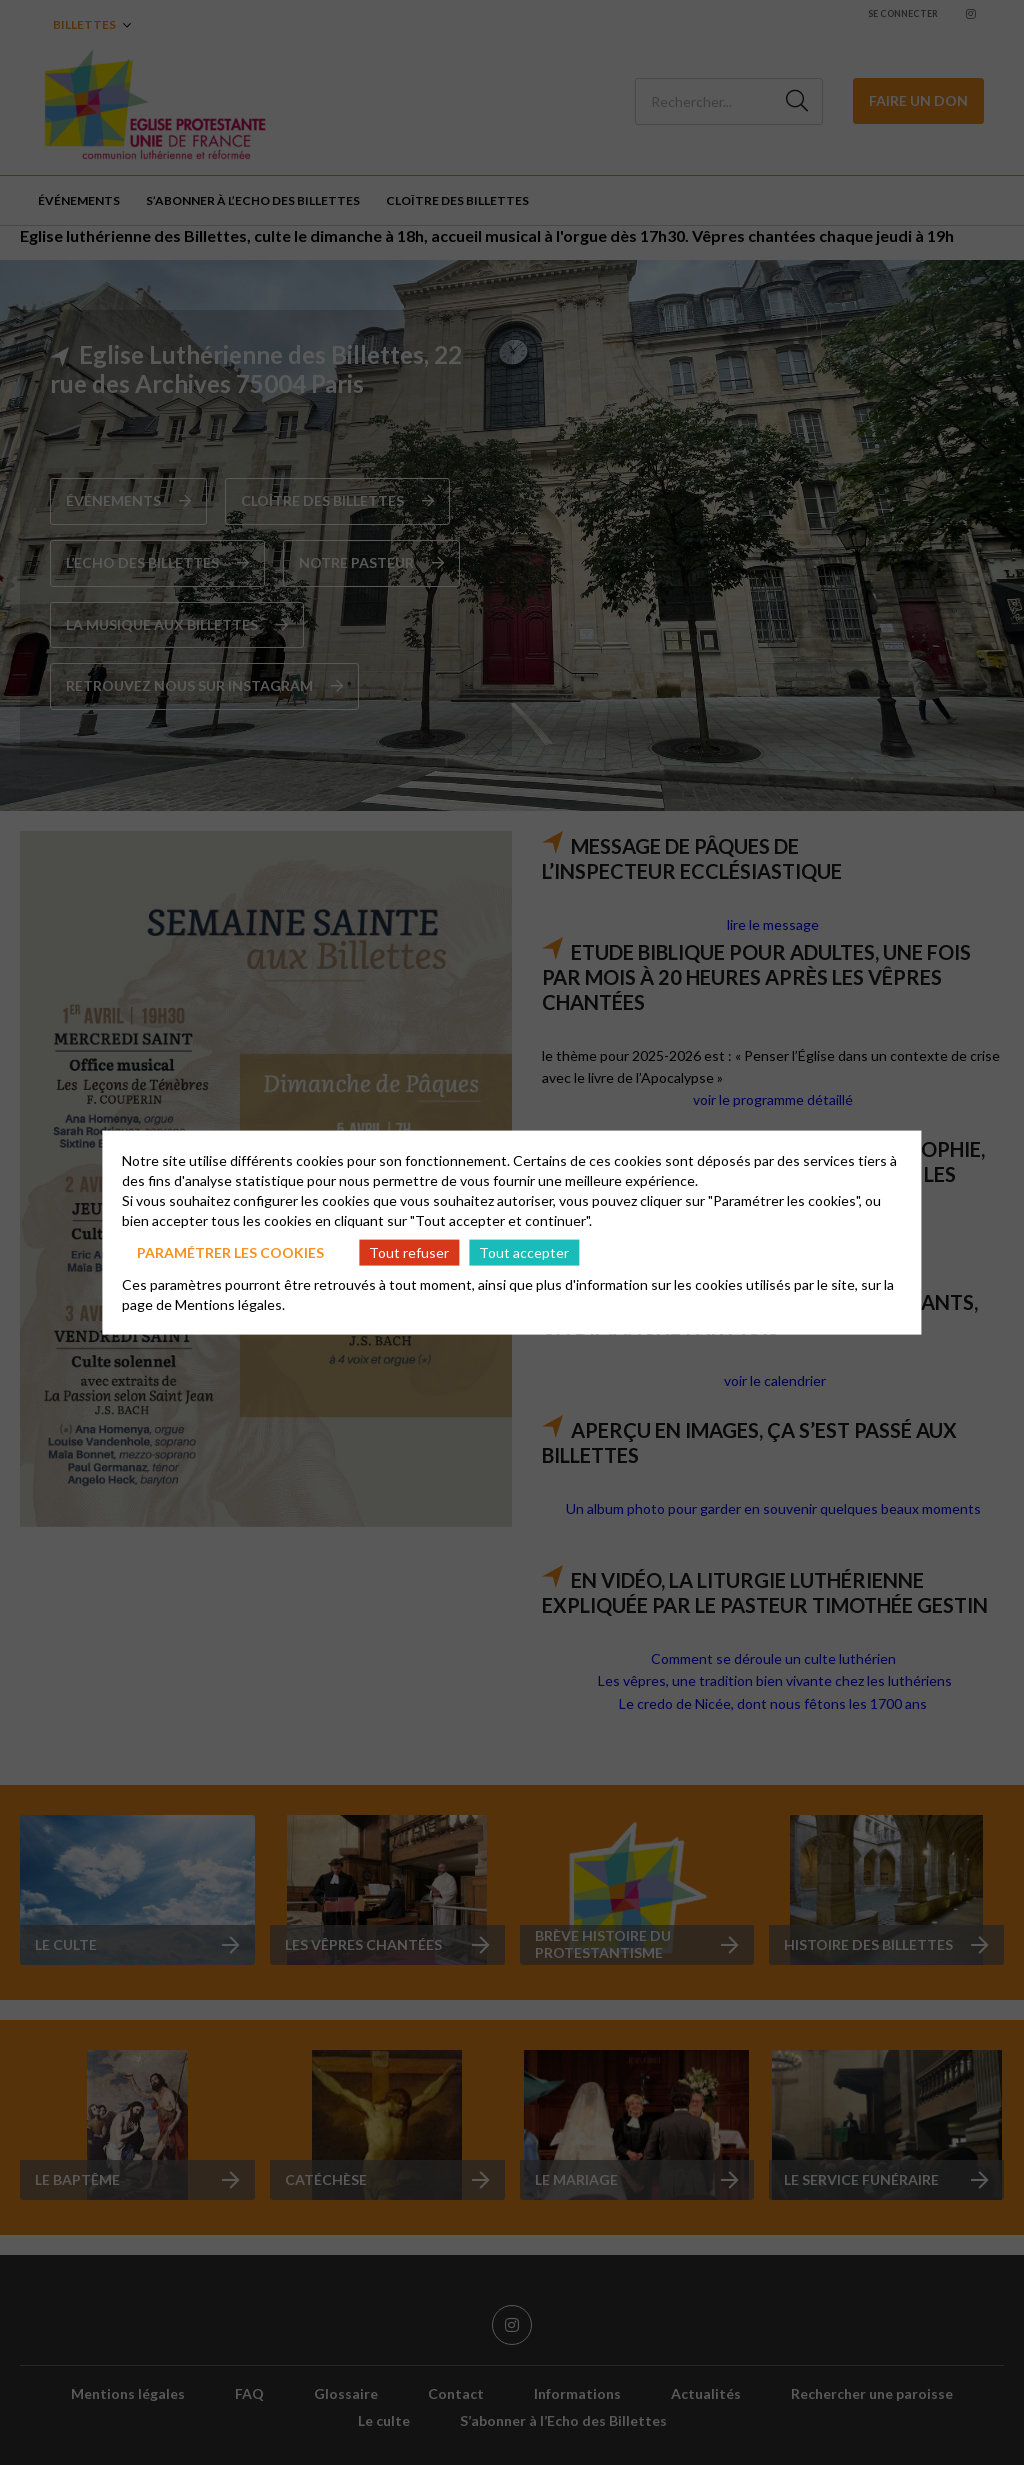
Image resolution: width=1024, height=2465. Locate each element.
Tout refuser (409, 1251)
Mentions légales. (230, 1304)
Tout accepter (524, 1251)
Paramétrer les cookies (230, 1251)
